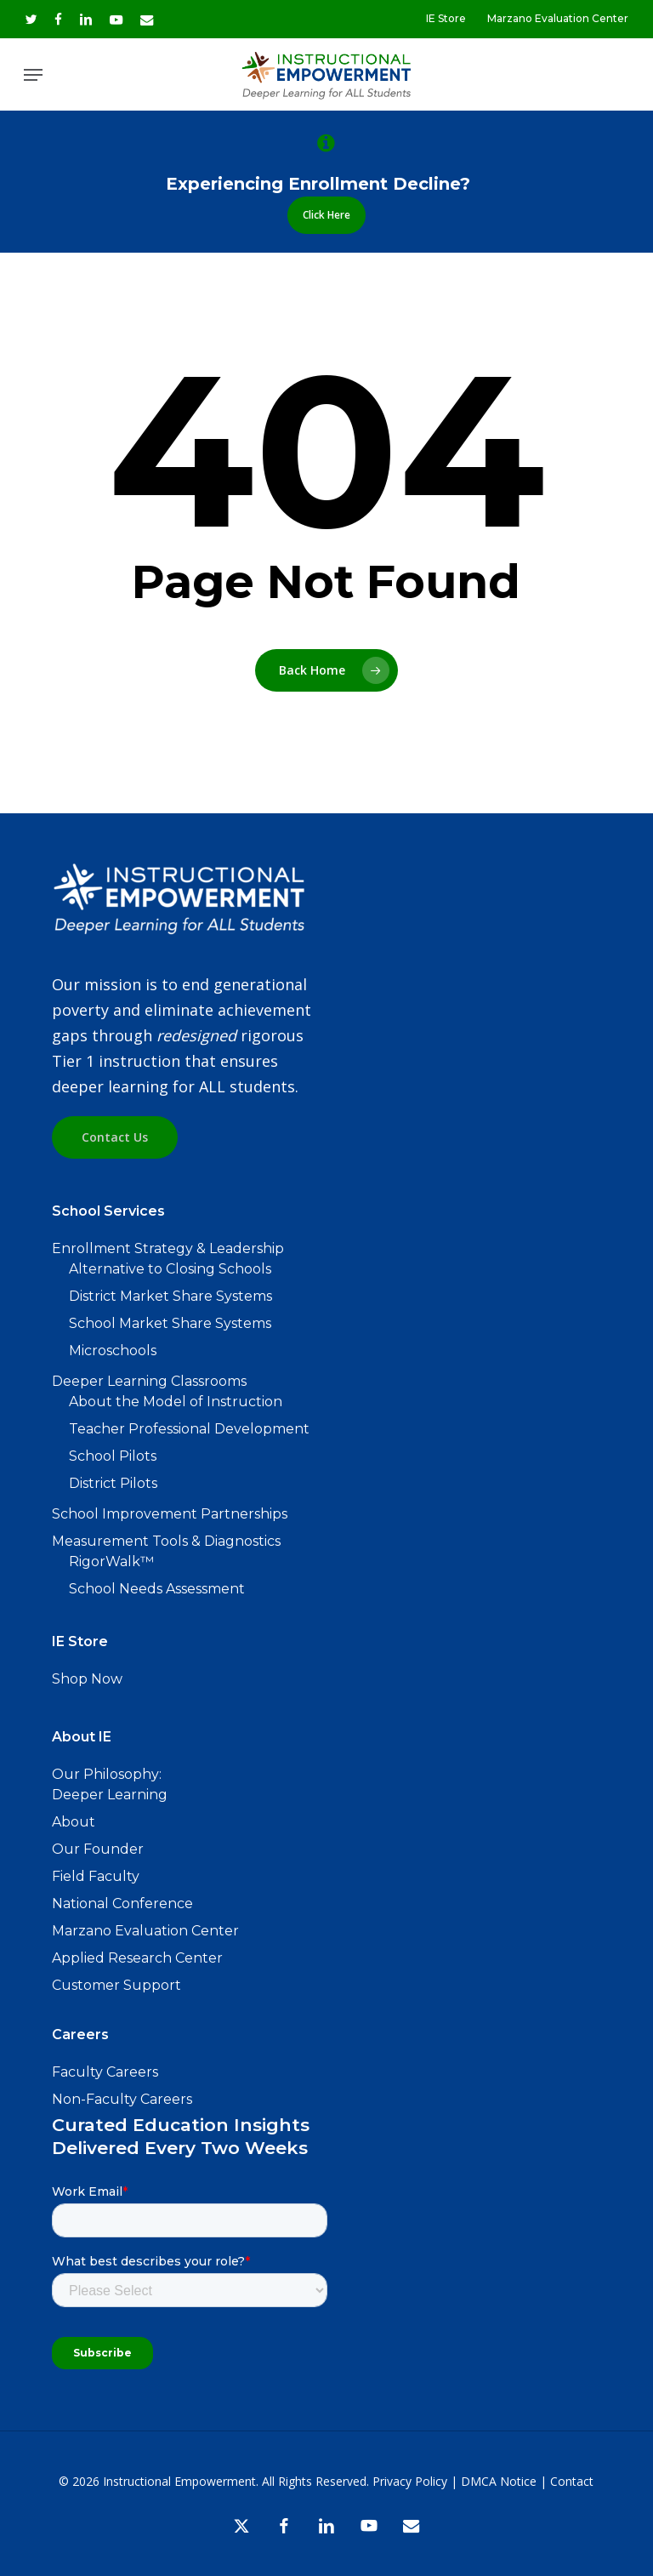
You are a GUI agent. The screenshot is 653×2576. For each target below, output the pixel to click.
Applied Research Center (137, 1958)
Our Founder (98, 1849)
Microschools (112, 1350)
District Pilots (113, 1483)
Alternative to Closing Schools (170, 1269)
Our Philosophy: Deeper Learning (110, 1784)
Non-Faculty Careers (122, 2099)
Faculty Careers (105, 2072)
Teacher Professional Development (189, 1429)
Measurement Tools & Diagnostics (166, 1541)
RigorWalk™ (111, 1561)
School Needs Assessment (157, 1589)
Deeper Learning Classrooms (149, 1381)
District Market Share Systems (170, 1296)
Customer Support (116, 1985)
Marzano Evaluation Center (145, 1931)
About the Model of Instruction (175, 1401)
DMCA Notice (499, 2481)
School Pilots (112, 1456)
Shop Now (87, 1679)
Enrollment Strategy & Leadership (168, 1248)
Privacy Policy (409, 2481)
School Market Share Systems (170, 1323)
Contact (571, 2481)
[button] (33, 74)
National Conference (122, 1903)
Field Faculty (95, 1876)
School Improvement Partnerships (169, 1514)
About (73, 1822)
